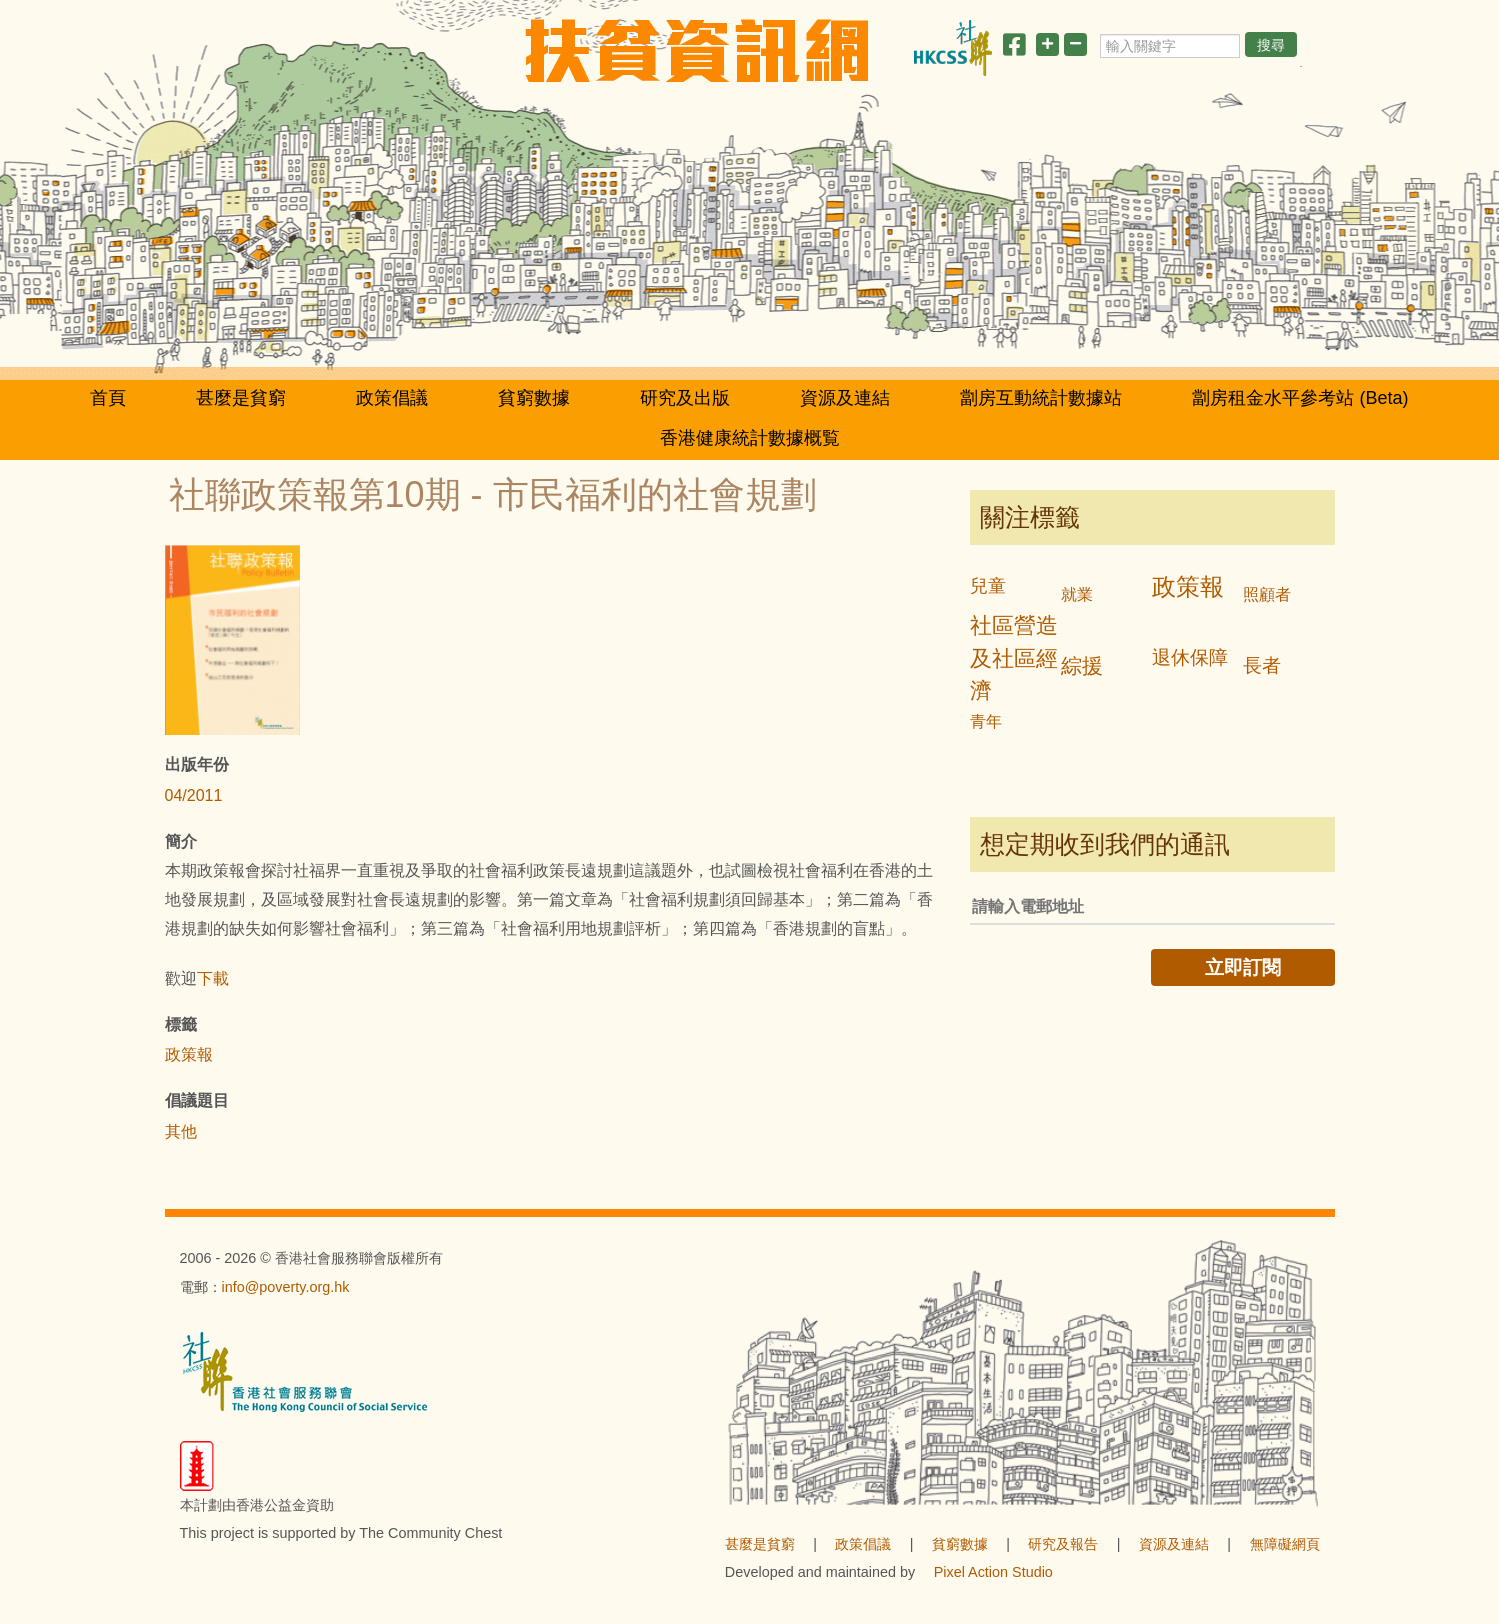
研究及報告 (1063, 1544)
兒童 (988, 586)
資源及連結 (845, 398)
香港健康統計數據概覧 (750, 438)
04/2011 (194, 795)
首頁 (108, 398)
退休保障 (1190, 657)
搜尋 (1271, 45)
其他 (181, 1131)
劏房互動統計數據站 (1041, 398)
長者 (1262, 665)
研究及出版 (685, 398)
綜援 (1082, 665)
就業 (1077, 594)
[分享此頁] (1014, 48)
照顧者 (1267, 594)
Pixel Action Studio (993, 1572)
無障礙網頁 (1285, 1544)
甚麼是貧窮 (241, 398)
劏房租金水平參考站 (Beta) (1300, 398)
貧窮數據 (534, 398)
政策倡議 (392, 398)
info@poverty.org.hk (286, 1287)
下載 (213, 978)
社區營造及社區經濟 (1014, 658)
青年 (986, 721)
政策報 (189, 1054)
